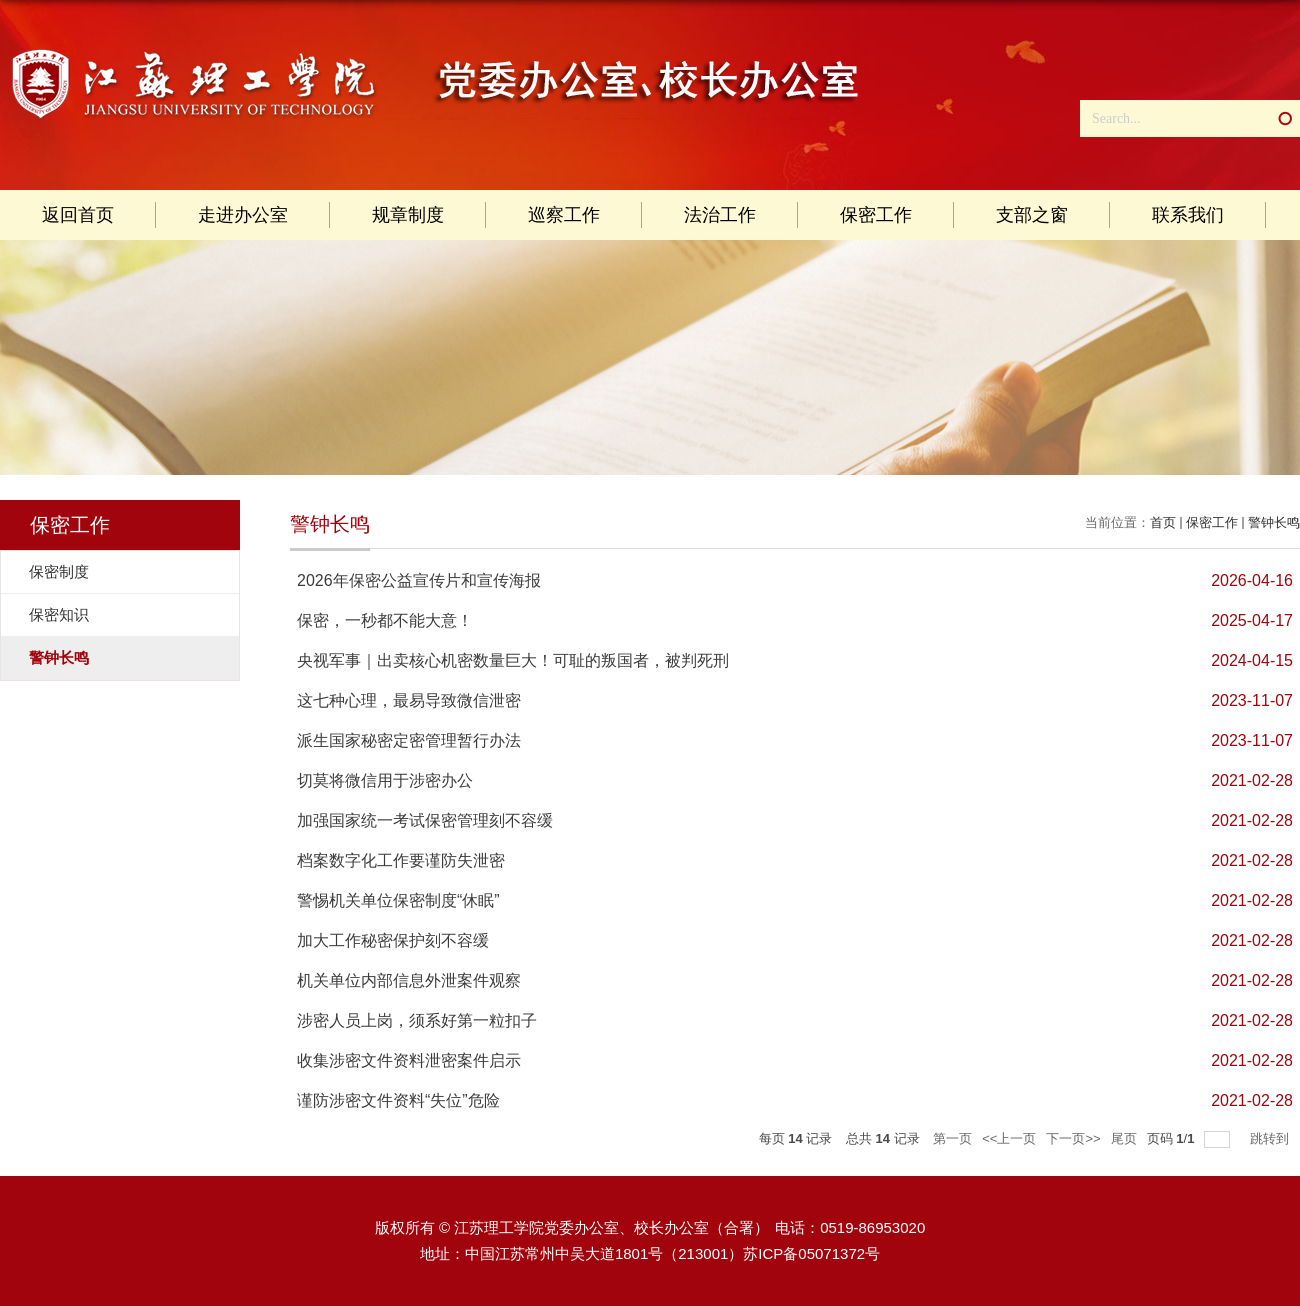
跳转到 (1271, 1138)
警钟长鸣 (1274, 522)
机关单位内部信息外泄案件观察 (409, 980)
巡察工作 (564, 215)
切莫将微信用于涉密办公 (385, 780)
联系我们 (1188, 215)
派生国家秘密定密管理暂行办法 (409, 740)
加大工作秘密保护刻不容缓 (393, 940)
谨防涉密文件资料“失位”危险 (398, 1100)
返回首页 (78, 215)
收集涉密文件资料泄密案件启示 (409, 1060)
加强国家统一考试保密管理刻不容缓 (425, 820)
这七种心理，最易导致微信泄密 (409, 700)
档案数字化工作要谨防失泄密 (401, 860)
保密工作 (876, 215)
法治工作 (720, 215)
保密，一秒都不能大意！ (385, 620)
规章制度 (408, 215)
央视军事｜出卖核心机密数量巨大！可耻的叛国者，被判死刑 (513, 660)
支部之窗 (1032, 215)
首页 (1163, 522)
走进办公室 (243, 215)
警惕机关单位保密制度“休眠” (398, 900)
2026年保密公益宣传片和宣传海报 (419, 580)
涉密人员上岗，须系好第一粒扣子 (417, 1020)
